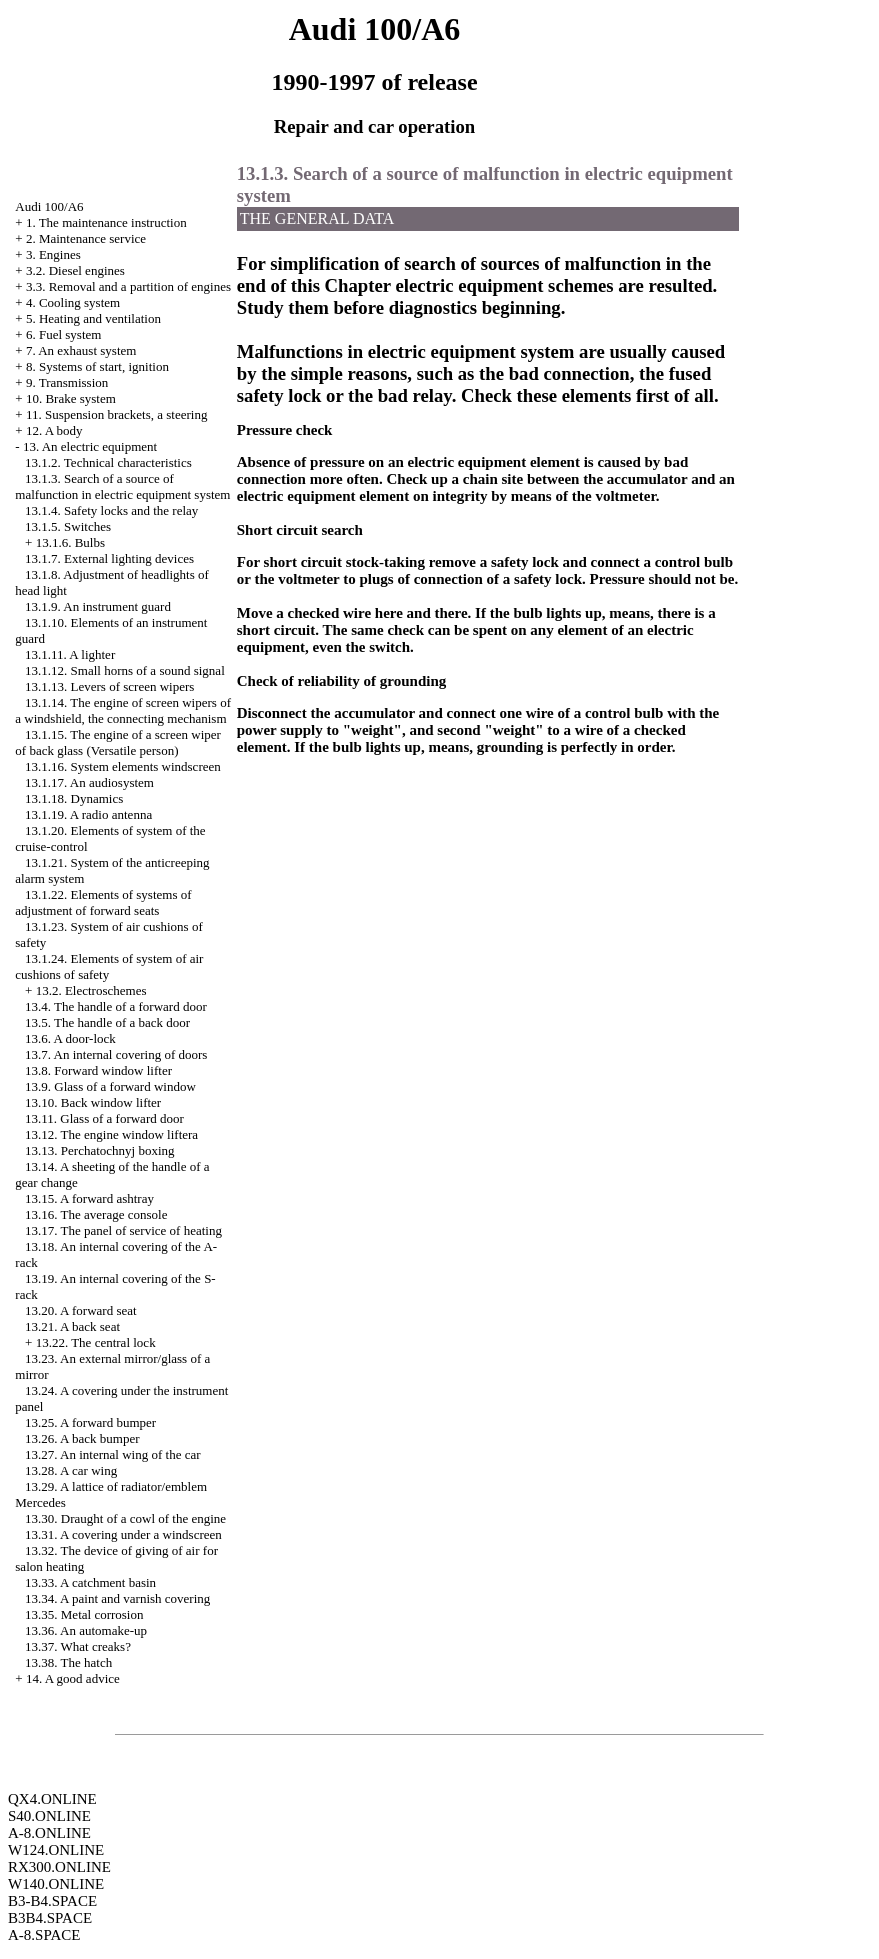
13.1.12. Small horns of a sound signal (125, 670)
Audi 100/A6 (49, 206)
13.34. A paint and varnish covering (117, 1598)
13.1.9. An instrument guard (98, 606)
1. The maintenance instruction (106, 222)
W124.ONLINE (56, 1850)
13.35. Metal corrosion (84, 1614)
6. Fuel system (63, 334)
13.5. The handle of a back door (107, 1022)
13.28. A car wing (71, 1470)
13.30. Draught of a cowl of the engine (125, 1518)
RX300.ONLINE (59, 1867)
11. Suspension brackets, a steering (116, 414)
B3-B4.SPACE (52, 1901)
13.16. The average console (96, 1214)
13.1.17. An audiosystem (89, 782)
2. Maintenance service (86, 238)
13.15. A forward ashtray (89, 1198)
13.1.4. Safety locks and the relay (111, 510)
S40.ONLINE (49, 1816)
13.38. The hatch (68, 1662)
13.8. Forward (98, 1070)
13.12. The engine (111, 1134)
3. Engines (53, 254)
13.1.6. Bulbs (70, 542)
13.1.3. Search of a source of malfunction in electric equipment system (122, 486)
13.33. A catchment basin (90, 1582)
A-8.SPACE (44, 1935)
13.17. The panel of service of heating (123, 1230)
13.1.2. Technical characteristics (108, 462)
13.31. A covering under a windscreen (123, 1534)
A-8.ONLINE (49, 1833)
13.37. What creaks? (78, 1646)
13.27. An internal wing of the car (112, 1454)
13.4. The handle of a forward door (116, 1006)
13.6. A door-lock (70, 1038)
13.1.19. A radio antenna (88, 814)
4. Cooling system (73, 302)
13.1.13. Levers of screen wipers (109, 686)
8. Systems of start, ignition (97, 366)
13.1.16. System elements (123, 766)
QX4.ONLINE (52, 1799)
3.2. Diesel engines (75, 270)
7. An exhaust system (81, 350)
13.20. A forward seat (81, 1310)
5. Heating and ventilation (93, 318)
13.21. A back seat (72, 1326)
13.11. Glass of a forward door (104, 1118)
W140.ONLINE (56, 1884)
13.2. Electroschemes (91, 990)
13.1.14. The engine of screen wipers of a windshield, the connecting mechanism (123, 710)
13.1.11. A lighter (70, 654)
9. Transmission (67, 382)
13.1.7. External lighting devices (109, 558)
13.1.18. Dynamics (74, 798)
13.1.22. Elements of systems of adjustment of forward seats (103, 902)
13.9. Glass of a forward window (110, 1086)
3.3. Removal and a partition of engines (128, 286)
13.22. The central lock (96, 1342)
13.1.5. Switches (68, 526)
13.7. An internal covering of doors (116, 1054)
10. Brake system (71, 398)
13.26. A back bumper (82, 1438)
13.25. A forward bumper (90, 1422)
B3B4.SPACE (50, 1918)
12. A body (54, 430)
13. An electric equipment (90, 446)
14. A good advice (73, 1678)
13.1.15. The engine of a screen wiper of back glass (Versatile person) (118, 742)
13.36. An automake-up (86, 1630)
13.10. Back (93, 1102)
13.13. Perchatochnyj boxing (99, 1150)
